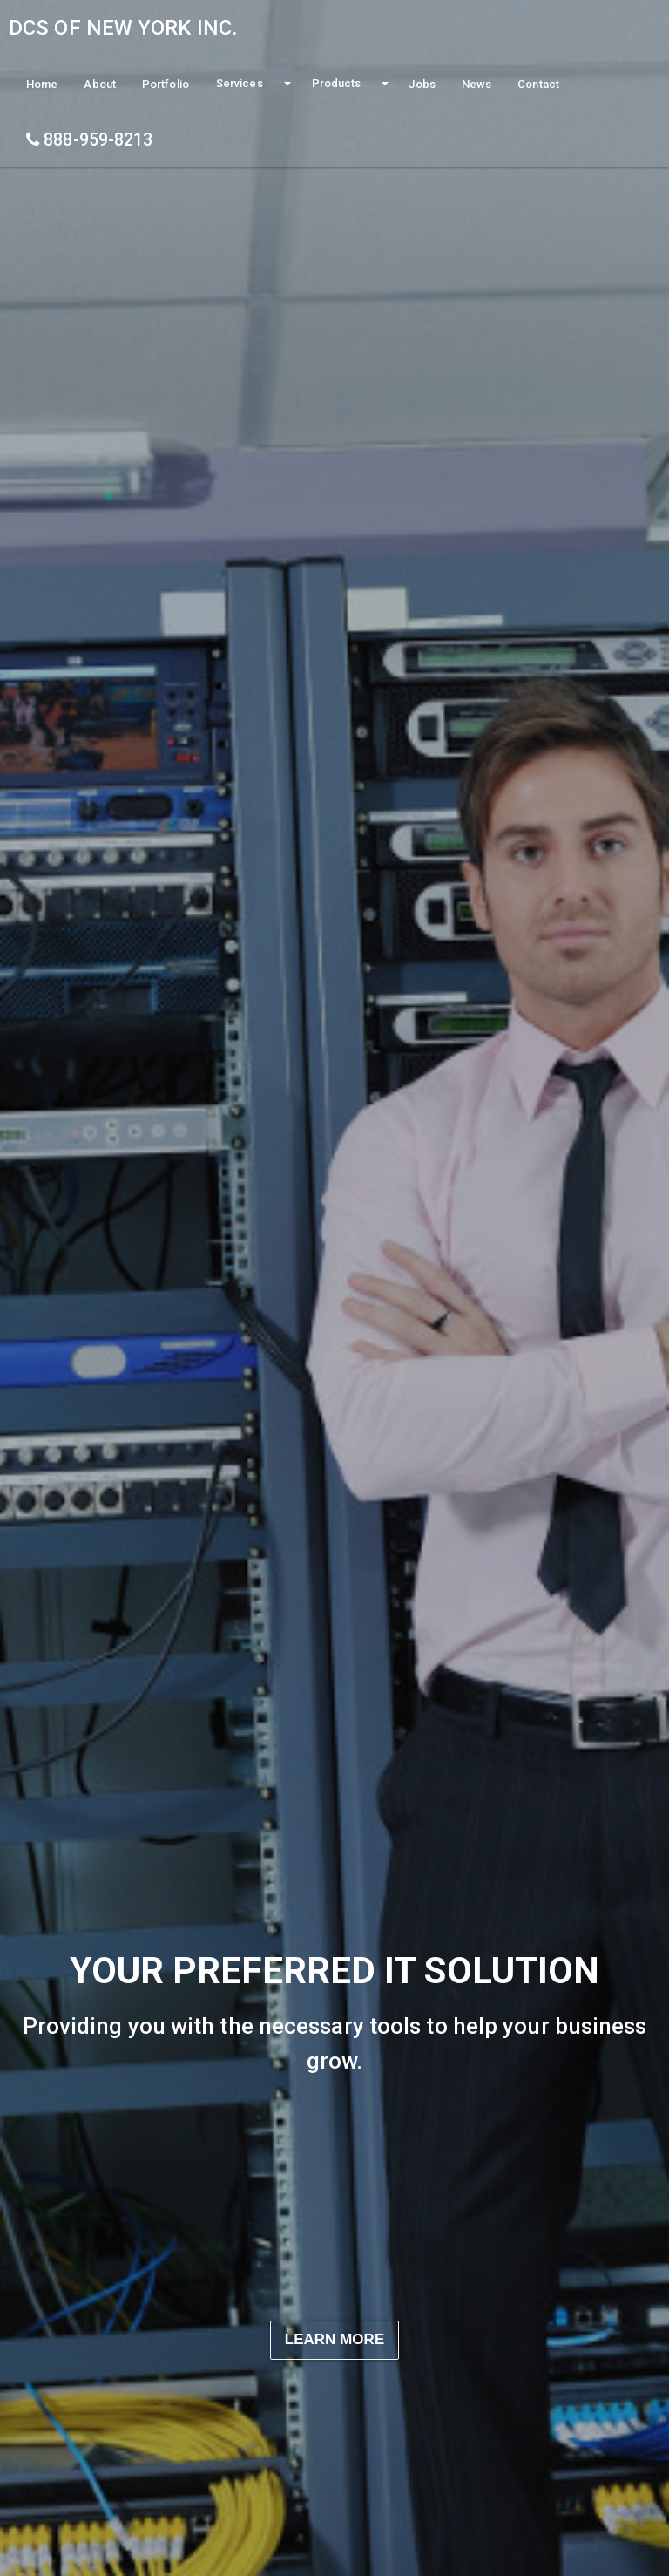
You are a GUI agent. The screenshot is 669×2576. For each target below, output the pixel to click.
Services (239, 83)
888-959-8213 (89, 140)
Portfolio (165, 84)
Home (41, 84)
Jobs (422, 84)
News (476, 84)
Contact (538, 84)
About (100, 84)
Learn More (335, 2339)
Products (337, 83)
